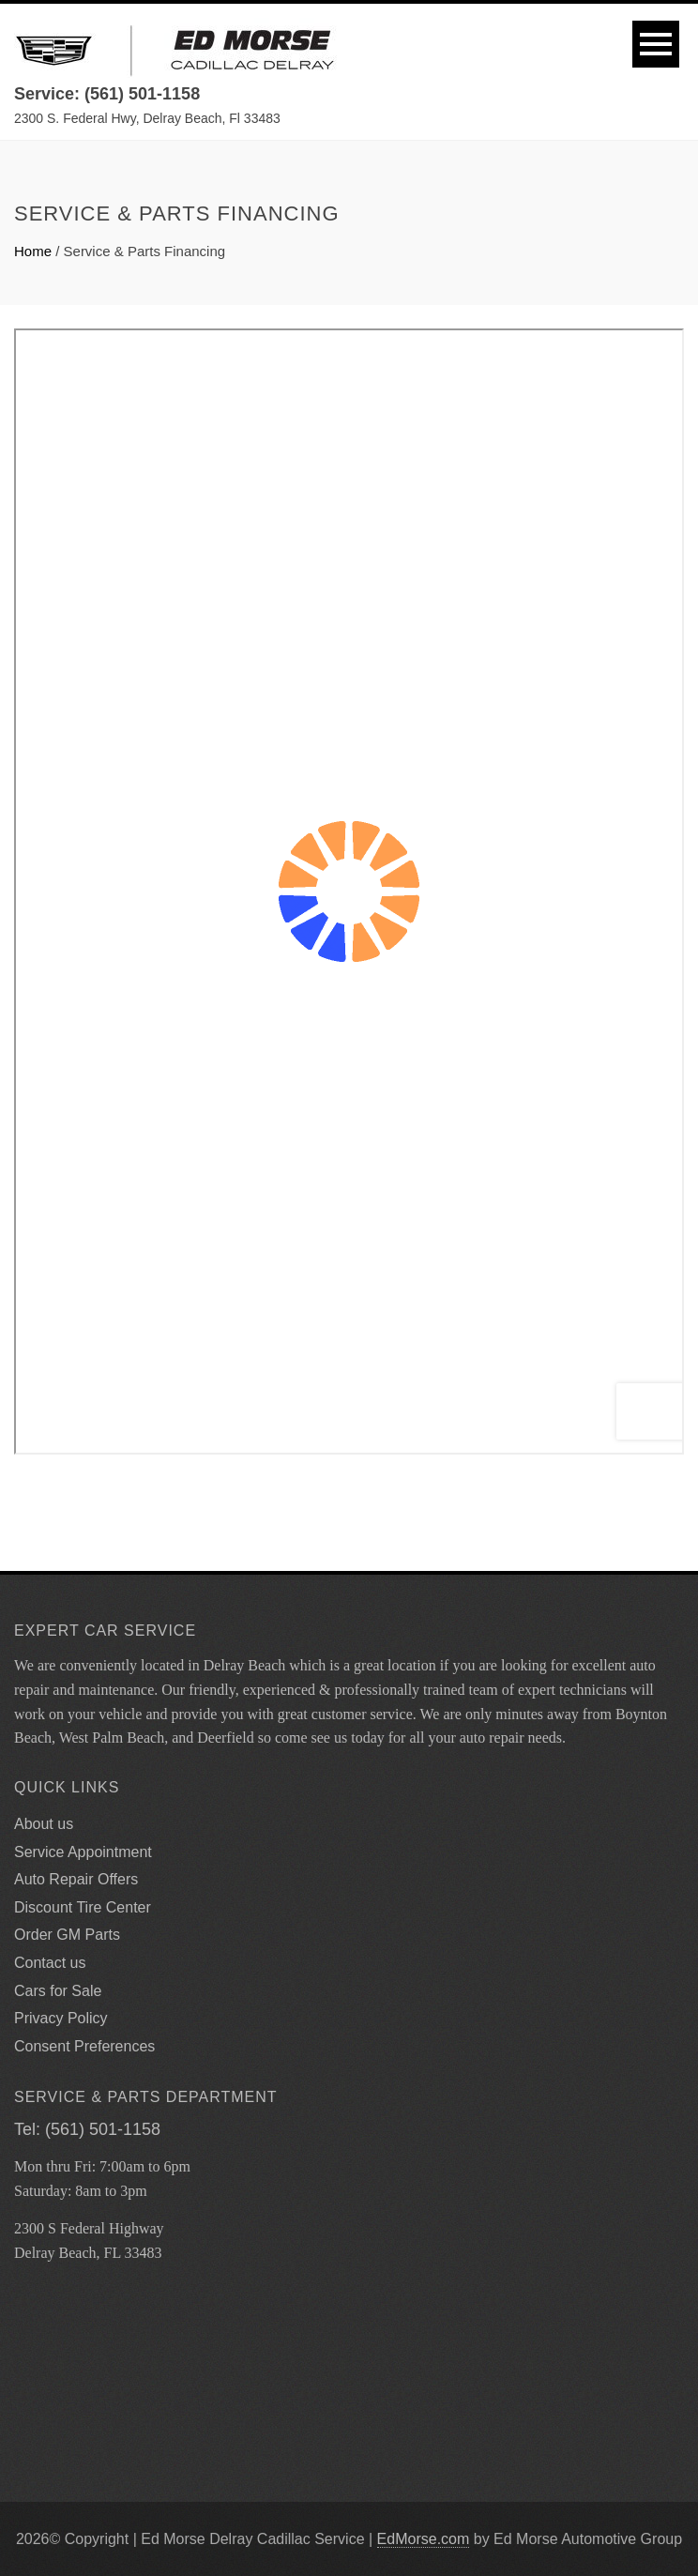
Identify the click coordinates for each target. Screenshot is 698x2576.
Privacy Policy (61, 2018)
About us (43, 1824)
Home (33, 251)
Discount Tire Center (82, 1907)
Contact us (49, 1963)
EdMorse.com (423, 2539)
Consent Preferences (84, 2046)
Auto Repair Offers (76, 1879)
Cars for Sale (57, 1991)
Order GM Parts (67, 1935)
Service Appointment (83, 1852)
